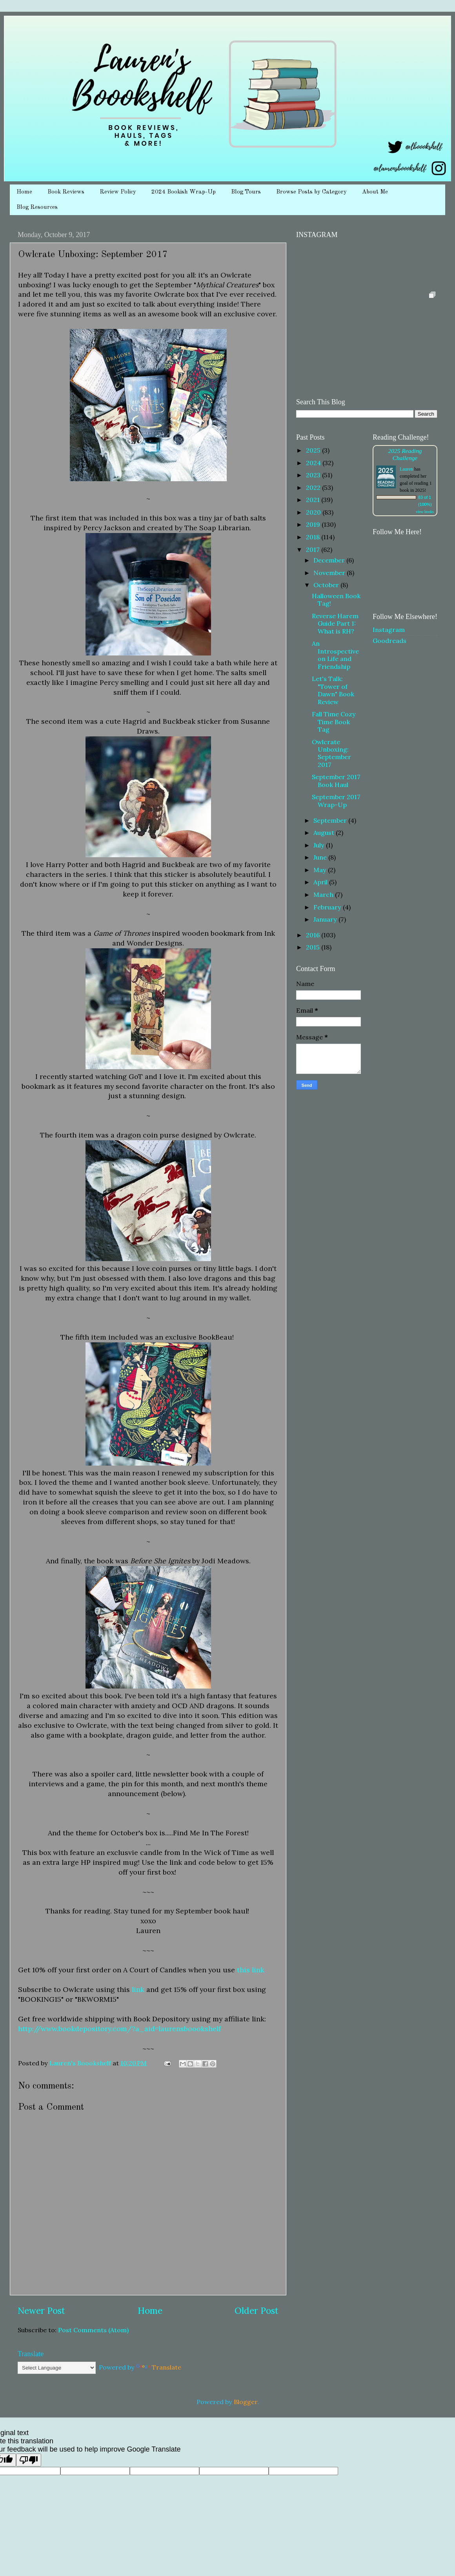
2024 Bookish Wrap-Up (183, 192)
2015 (313, 947)
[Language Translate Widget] (57, 2368)
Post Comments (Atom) (93, 2330)
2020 (314, 512)
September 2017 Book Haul (336, 780)
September (330, 820)
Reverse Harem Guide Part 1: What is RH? (335, 623)
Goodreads (389, 640)
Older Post (256, 2310)
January (326, 919)
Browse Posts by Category (311, 192)
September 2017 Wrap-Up (336, 800)
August (324, 832)
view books (425, 511)
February (328, 907)
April (321, 882)
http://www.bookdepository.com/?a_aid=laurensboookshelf (119, 2028)
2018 (313, 537)
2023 (314, 475)
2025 (314, 450)
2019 (314, 524)
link (138, 1989)
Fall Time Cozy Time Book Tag (334, 721)
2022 (314, 487)
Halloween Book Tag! (336, 599)
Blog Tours (246, 192)
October (326, 585)
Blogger (245, 2402)
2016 (313, 935)
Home (24, 192)
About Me (375, 192)
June (320, 857)
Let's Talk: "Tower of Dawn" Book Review (333, 690)
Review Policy (118, 192)
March (324, 894)
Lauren (406, 469)
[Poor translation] (28, 2460)
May (320, 870)
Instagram (389, 630)
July (319, 845)
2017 (313, 549)
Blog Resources (37, 207)
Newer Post (41, 2310)
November (330, 573)
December (329, 560)
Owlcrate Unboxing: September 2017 (331, 753)
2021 (313, 500)
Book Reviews (65, 192)
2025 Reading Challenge (405, 454)
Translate (158, 2367)
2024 (314, 463)
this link (250, 1969)
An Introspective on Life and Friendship (335, 654)
